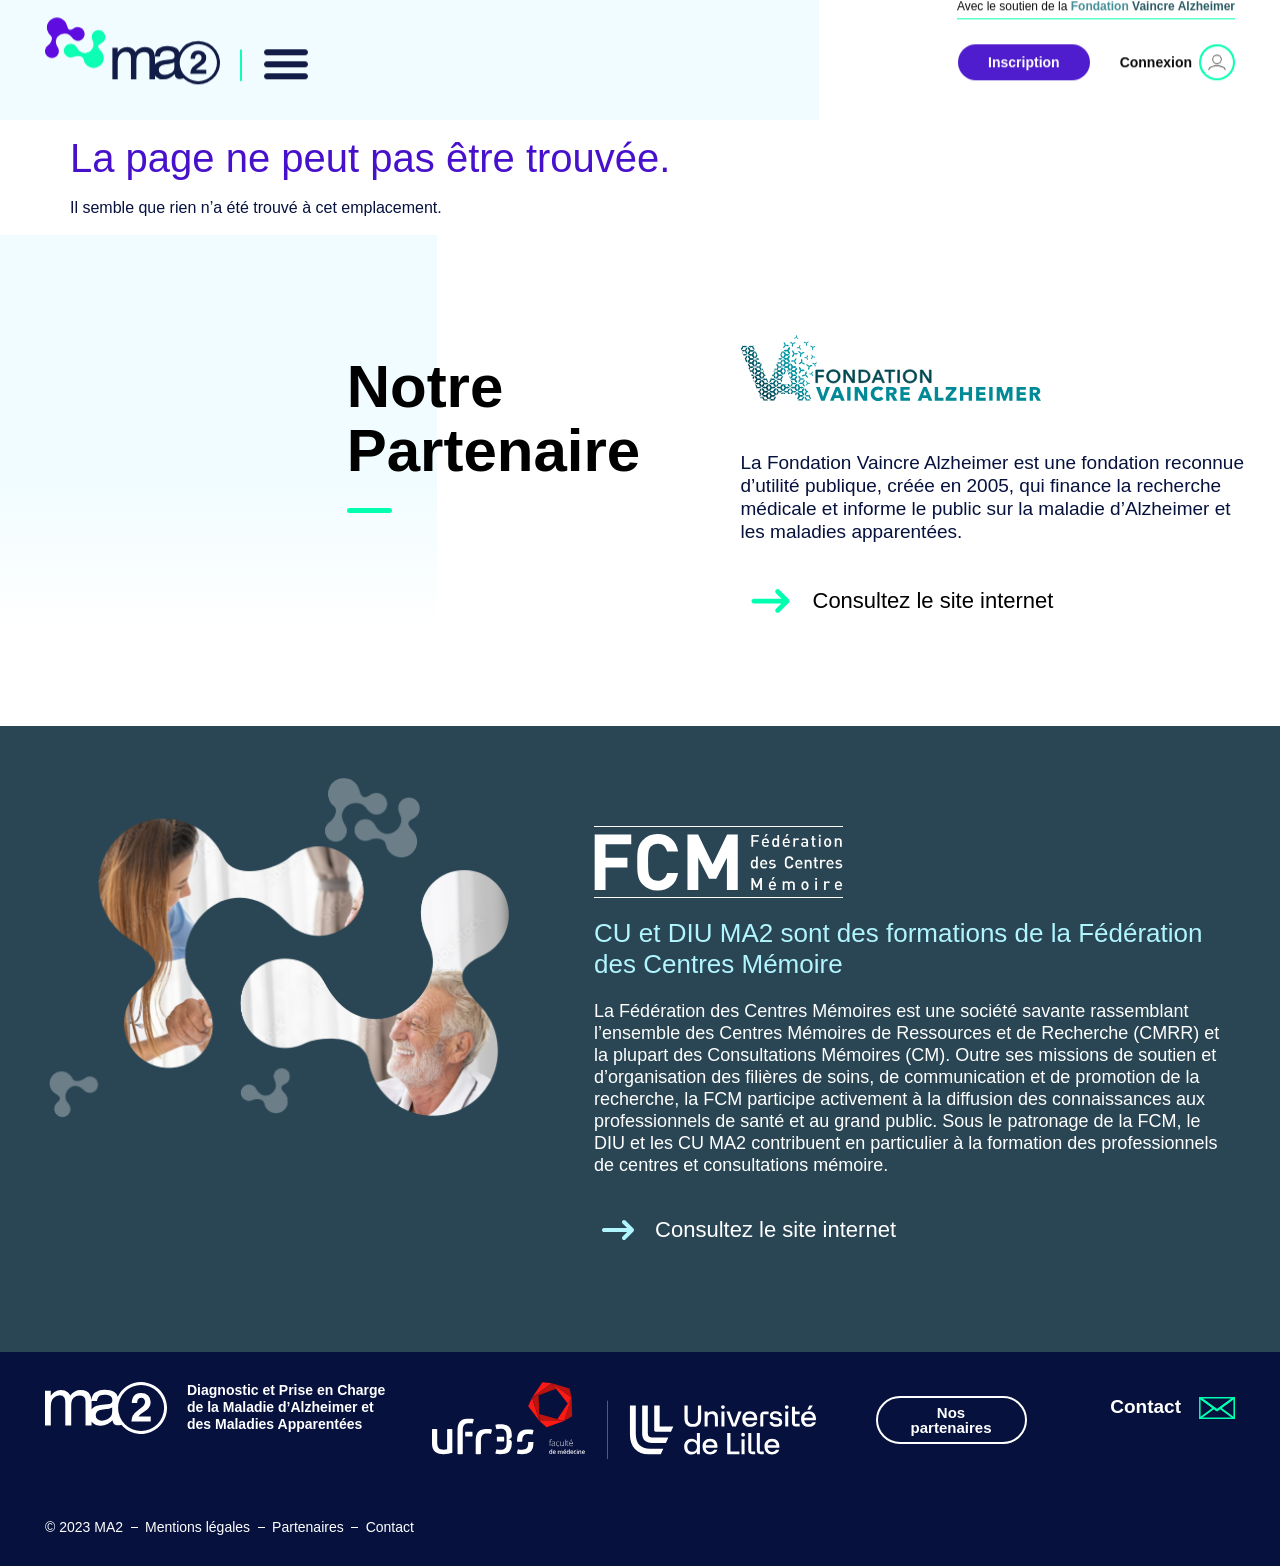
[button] (286, 53)
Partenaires (308, 1527)
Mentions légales (197, 1527)
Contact (390, 1527)
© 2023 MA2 (84, 1527)
